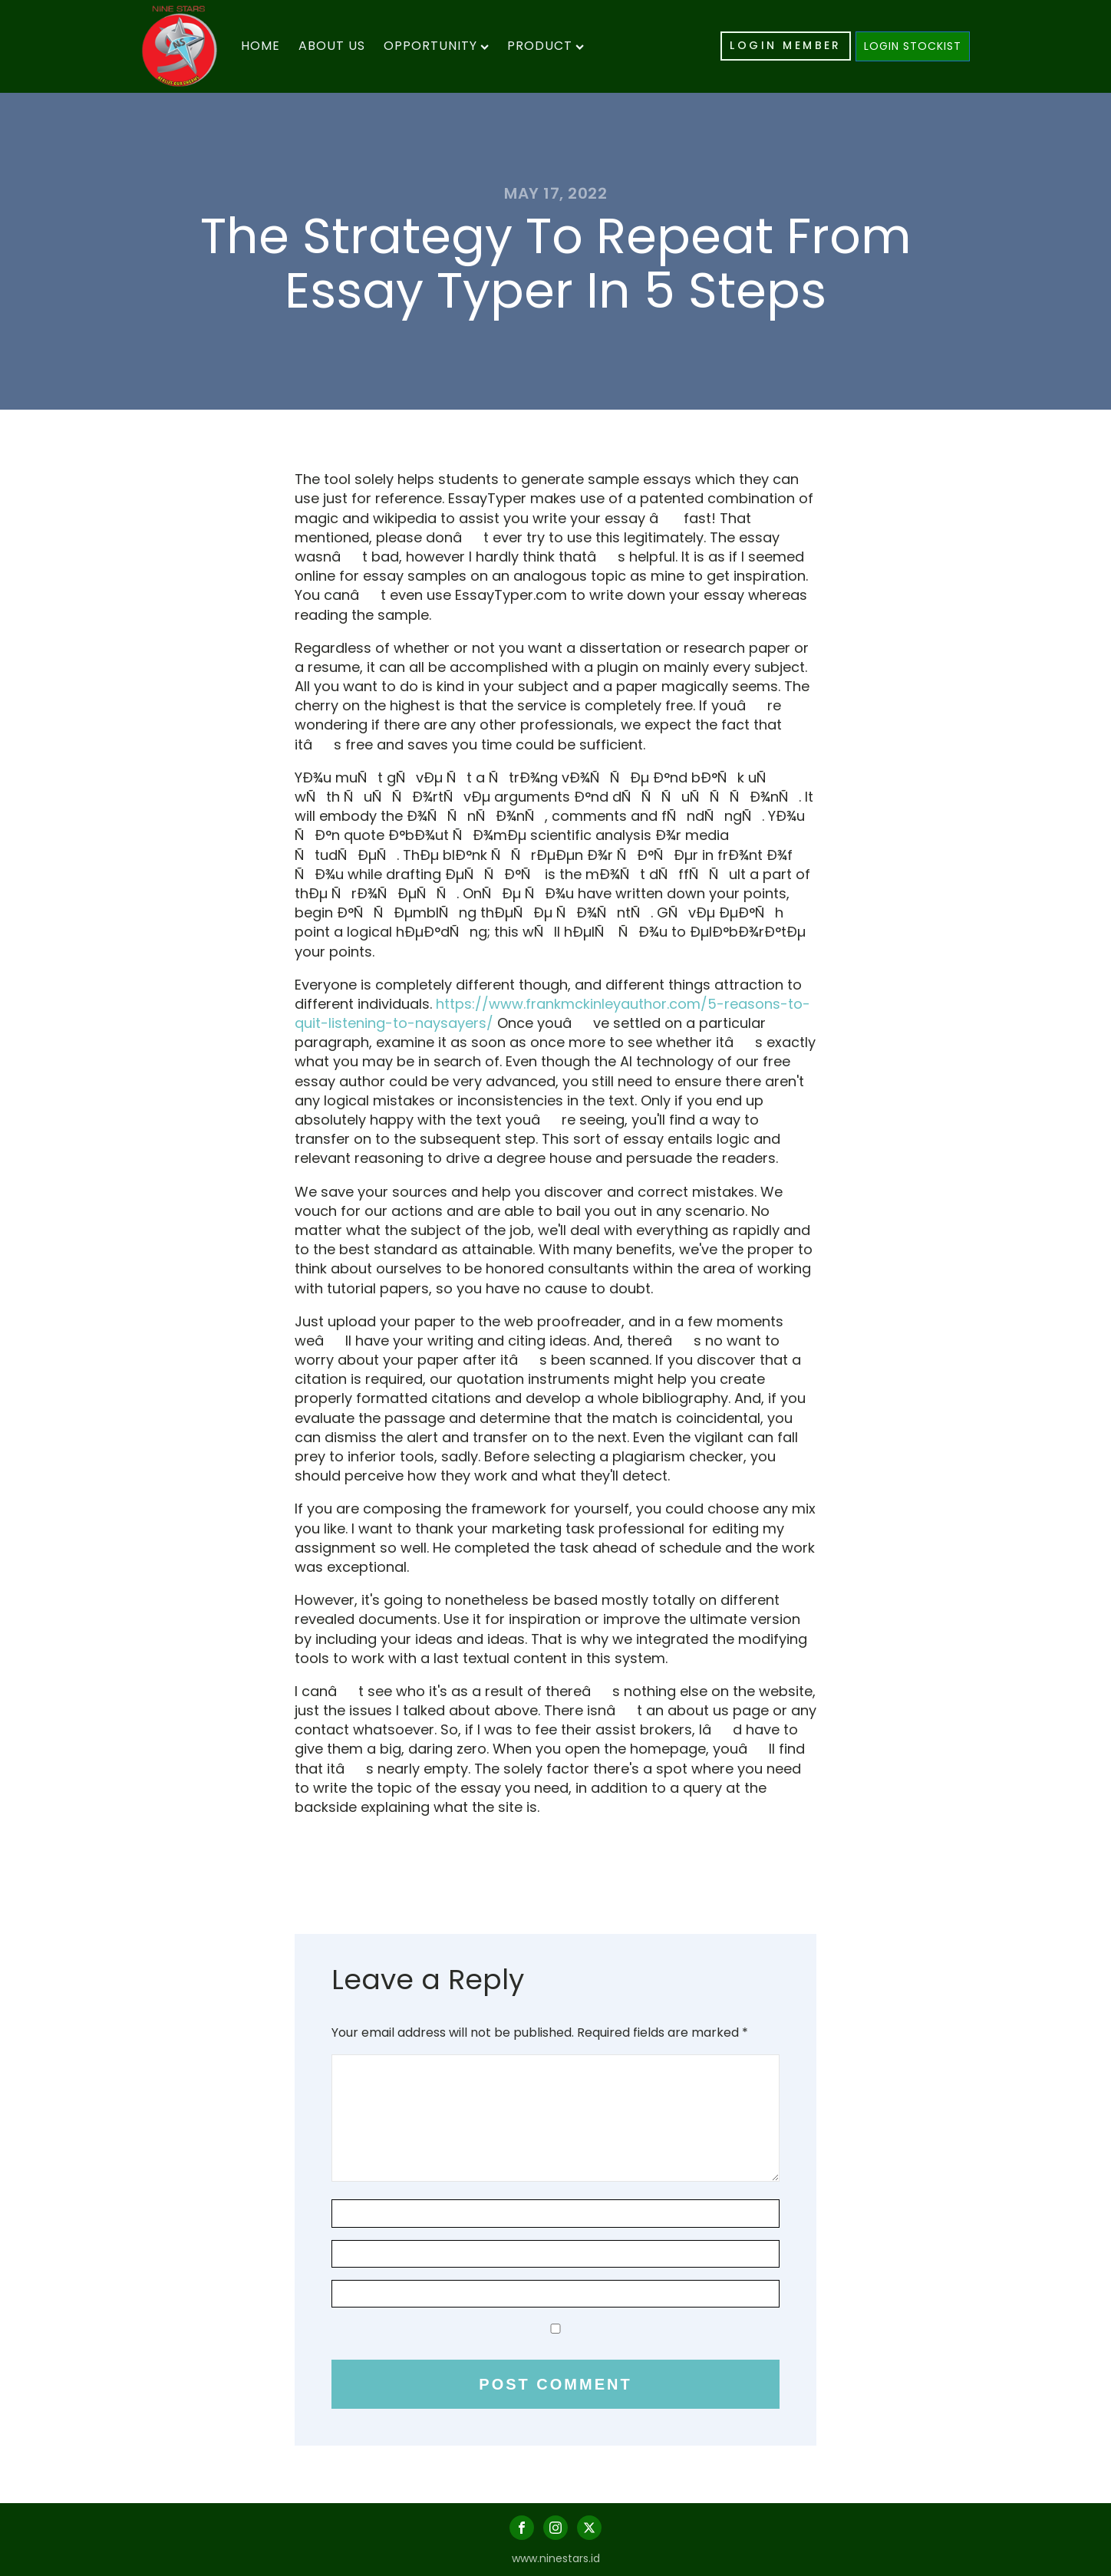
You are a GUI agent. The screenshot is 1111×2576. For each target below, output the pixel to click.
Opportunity (436, 45)
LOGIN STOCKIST (912, 46)
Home (260, 45)
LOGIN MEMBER (786, 45)
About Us (331, 45)
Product (545, 45)
